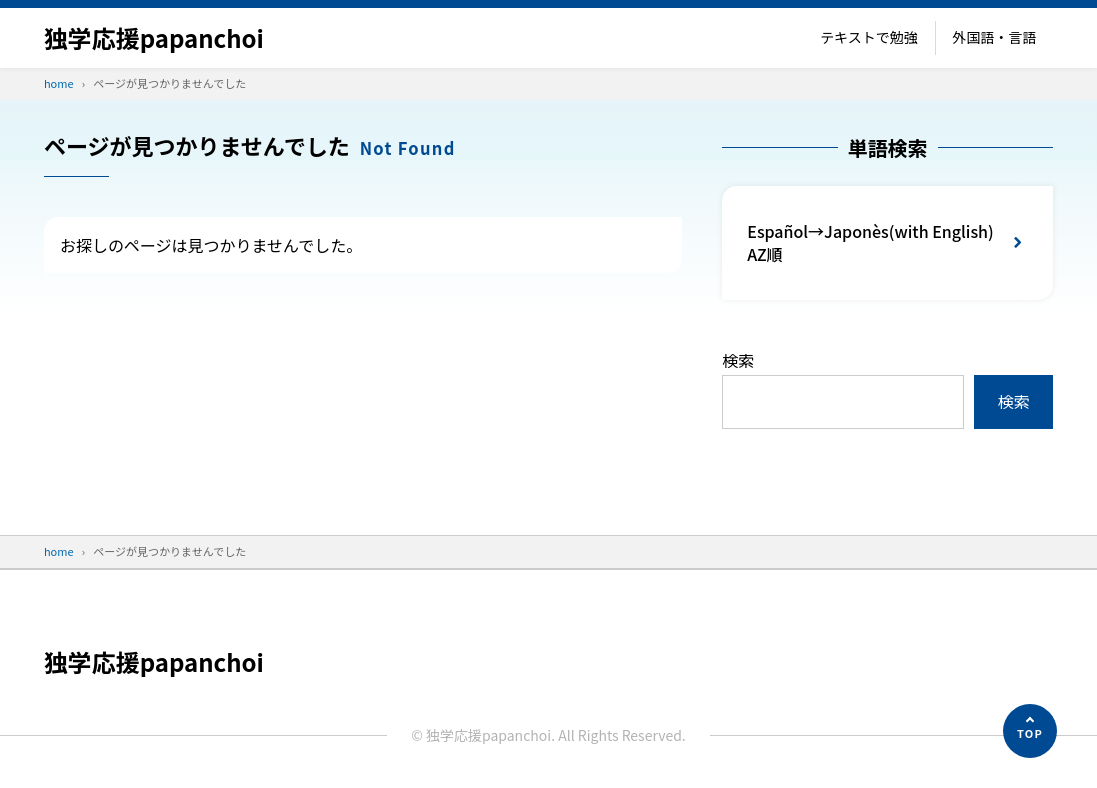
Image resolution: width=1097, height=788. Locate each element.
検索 (738, 360)
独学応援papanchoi (154, 37)
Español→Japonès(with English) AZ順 (870, 242)
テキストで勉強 (869, 37)
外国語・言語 (994, 37)
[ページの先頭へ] (1030, 731)
